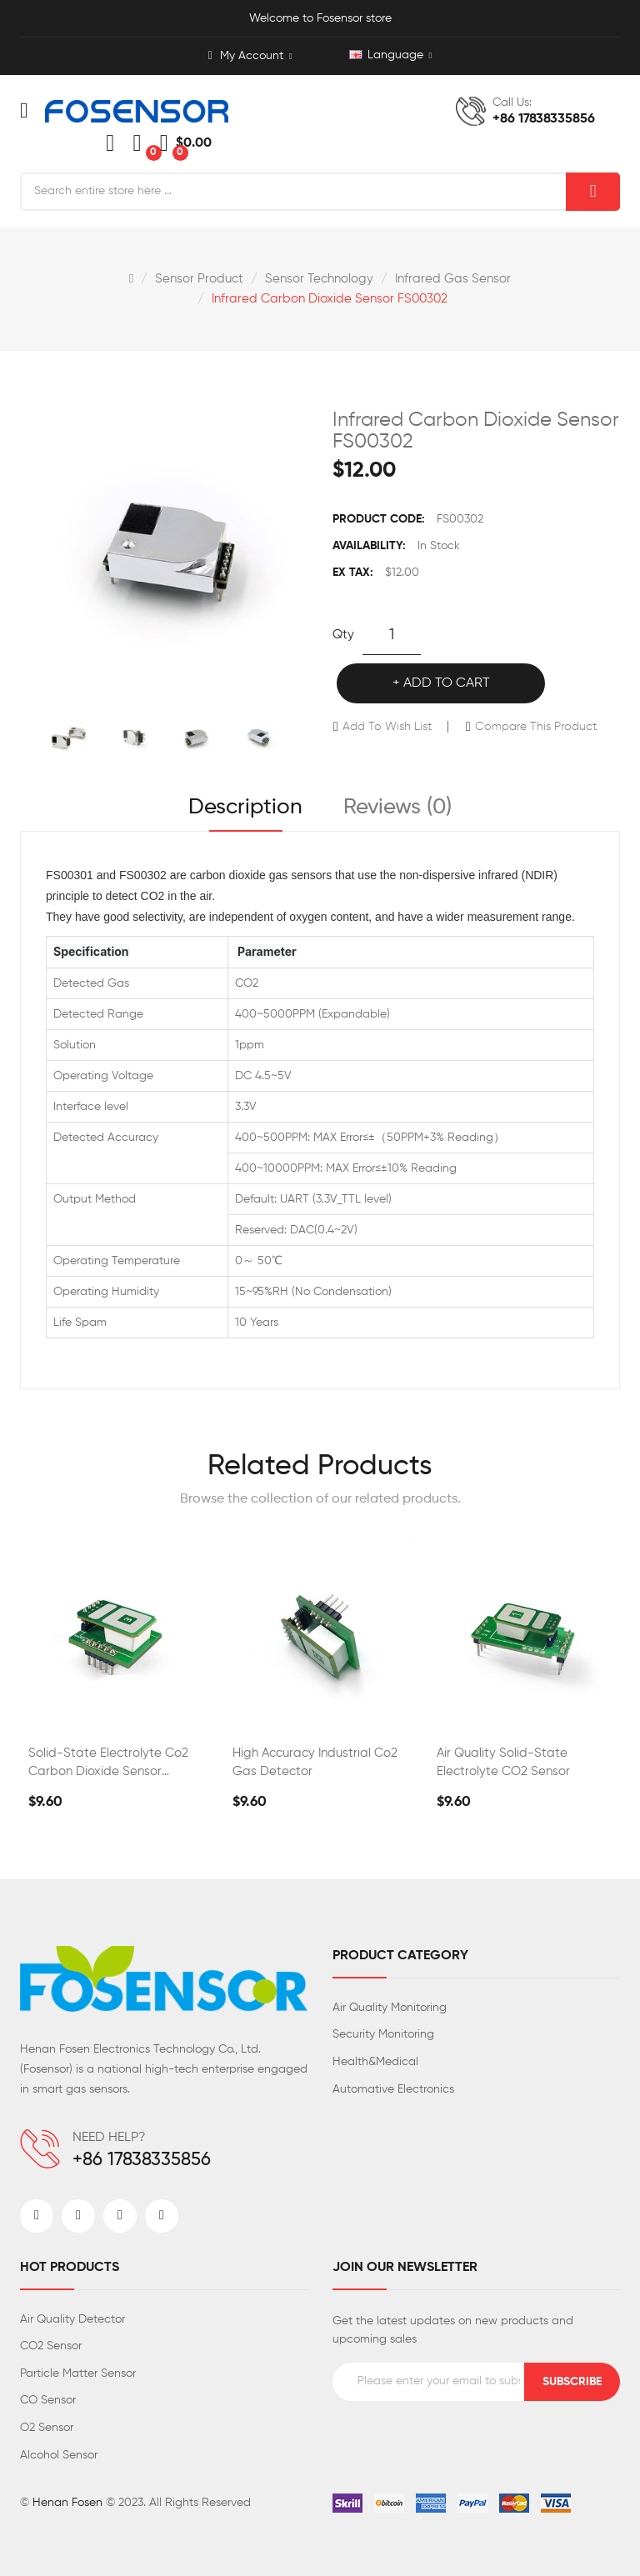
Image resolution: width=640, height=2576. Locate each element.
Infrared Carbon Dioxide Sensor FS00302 (330, 299)
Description (245, 807)
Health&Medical (375, 2062)
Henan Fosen (67, 2502)
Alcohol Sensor (59, 2455)
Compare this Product (536, 727)
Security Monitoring (383, 2034)
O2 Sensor (46, 2427)
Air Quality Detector (72, 2319)
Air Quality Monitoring (389, 2007)
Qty (343, 634)
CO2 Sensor (51, 2346)
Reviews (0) (397, 807)
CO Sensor (48, 2400)
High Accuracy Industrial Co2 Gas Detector (315, 1762)
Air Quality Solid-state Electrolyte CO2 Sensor (503, 1762)
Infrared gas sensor (453, 279)
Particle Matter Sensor (78, 2373)
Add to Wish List (387, 727)
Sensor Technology (319, 279)
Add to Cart (446, 683)
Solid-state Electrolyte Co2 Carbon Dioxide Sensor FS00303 (108, 1764)
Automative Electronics (393, 2089)
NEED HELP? (109, 2137)
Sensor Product (199, 279)
